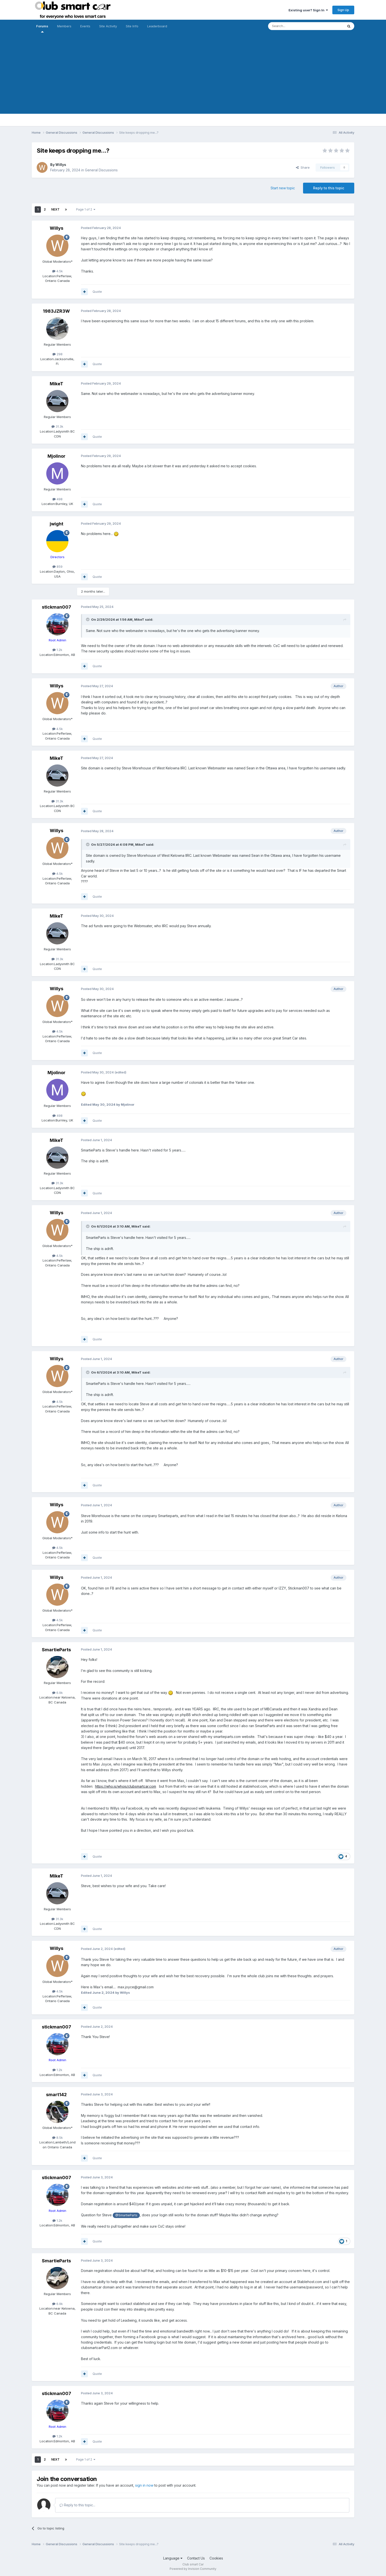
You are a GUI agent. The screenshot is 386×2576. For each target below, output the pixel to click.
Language (172, 2558)
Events (85, 26)
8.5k (57, 2137)
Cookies (216, 2558)
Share (303, 167)
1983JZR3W (56, 311)
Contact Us (196, 2558)
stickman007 (56, 607)
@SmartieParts (126, 2215)
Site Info (132, 26)
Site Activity (108, 26)
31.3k (57, 426)
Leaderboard (157, 26)
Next (55, 209)
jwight (56, 523)
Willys (60, 164)
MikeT (56, 383)
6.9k (57, 1693)
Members (64, 26)
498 (57, 499)
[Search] (293, 26)
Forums (42, 28)
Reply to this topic (328, 188)
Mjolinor (56, 456)
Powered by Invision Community (193, 2569)
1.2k (57, 650)
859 (57, 566)
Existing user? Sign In (308, 10)
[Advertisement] (193, 79)
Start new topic (283, 188)
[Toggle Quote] (88, 619)
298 (57, 354)
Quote (97, 291)
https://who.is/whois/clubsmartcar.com (125, 1786)
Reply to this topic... (77, 2505)
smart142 (56, 2094)
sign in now (144, 2485)
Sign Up (343, 10)
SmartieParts (56, 1649)
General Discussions (101, 170)
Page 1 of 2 (85, 209)
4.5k (57, 271)
